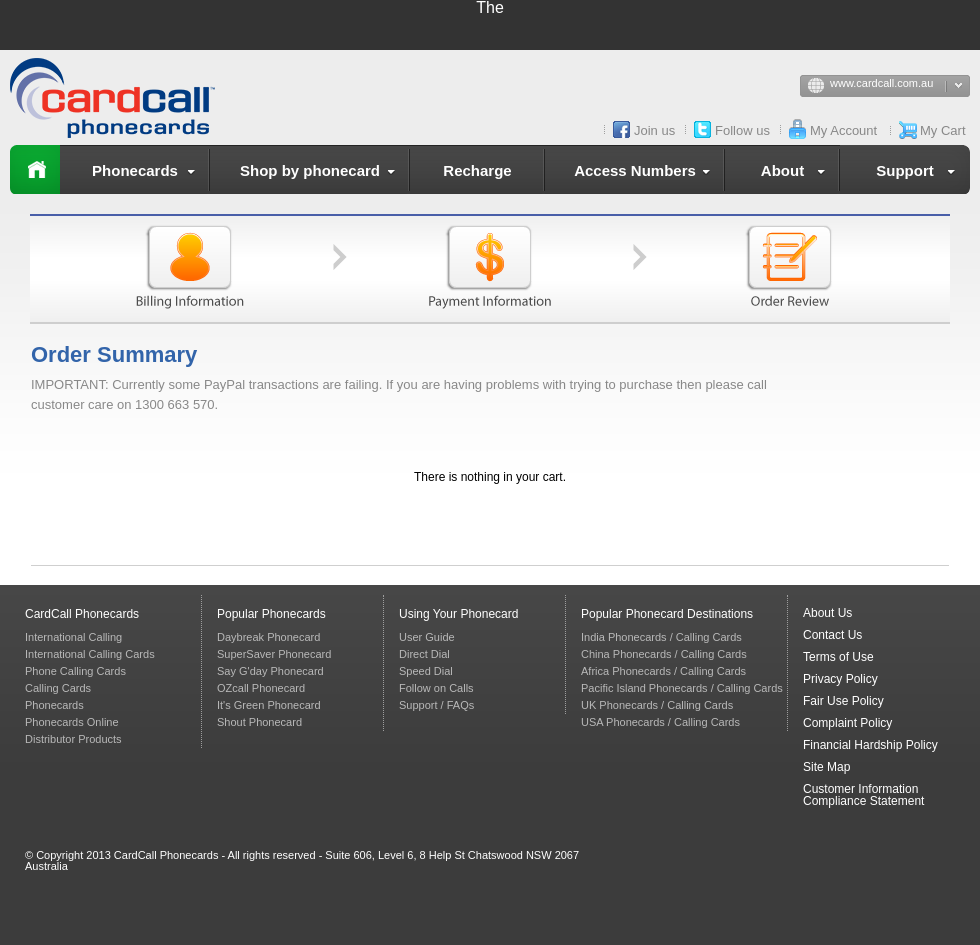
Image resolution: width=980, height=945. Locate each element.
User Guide (427, 637)
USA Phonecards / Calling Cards (660, 722)
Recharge (477, 170)
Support (919, 174)
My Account (843, 130)
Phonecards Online (72, 722)
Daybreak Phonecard (268, 637)
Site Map (826, 767)
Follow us (742, 130)
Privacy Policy (840, 679)
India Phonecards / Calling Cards (661, 637)
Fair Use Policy (843, 701)
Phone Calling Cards (75, 671)
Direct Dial (424, 654)
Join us (654, 130)
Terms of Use (838, 657)
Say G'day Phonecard (270, 671)
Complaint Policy (847, 723)
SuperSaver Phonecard (274, 654)
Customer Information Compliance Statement (863, 795)
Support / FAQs (436, 705)
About (797, 174)
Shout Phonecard (259, 722)
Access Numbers (646, 174)
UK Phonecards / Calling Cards (657, 705)
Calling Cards (58, 688)
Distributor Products (73, 739)
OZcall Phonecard (261, 688)
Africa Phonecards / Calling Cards (663, 671)
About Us (827, 613)
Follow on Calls (436, 688)
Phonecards (147, 174)
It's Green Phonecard (269, 705)
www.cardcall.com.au (900, 87)
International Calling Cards (90, 654)
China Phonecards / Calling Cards (664, 654)
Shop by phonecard (321, 174)
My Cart (943, 130)
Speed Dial (426, 671)
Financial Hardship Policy (870, 745)
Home (35, 169)
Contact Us (832, 635)
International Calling (73, 637)
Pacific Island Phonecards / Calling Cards (682, 688)
